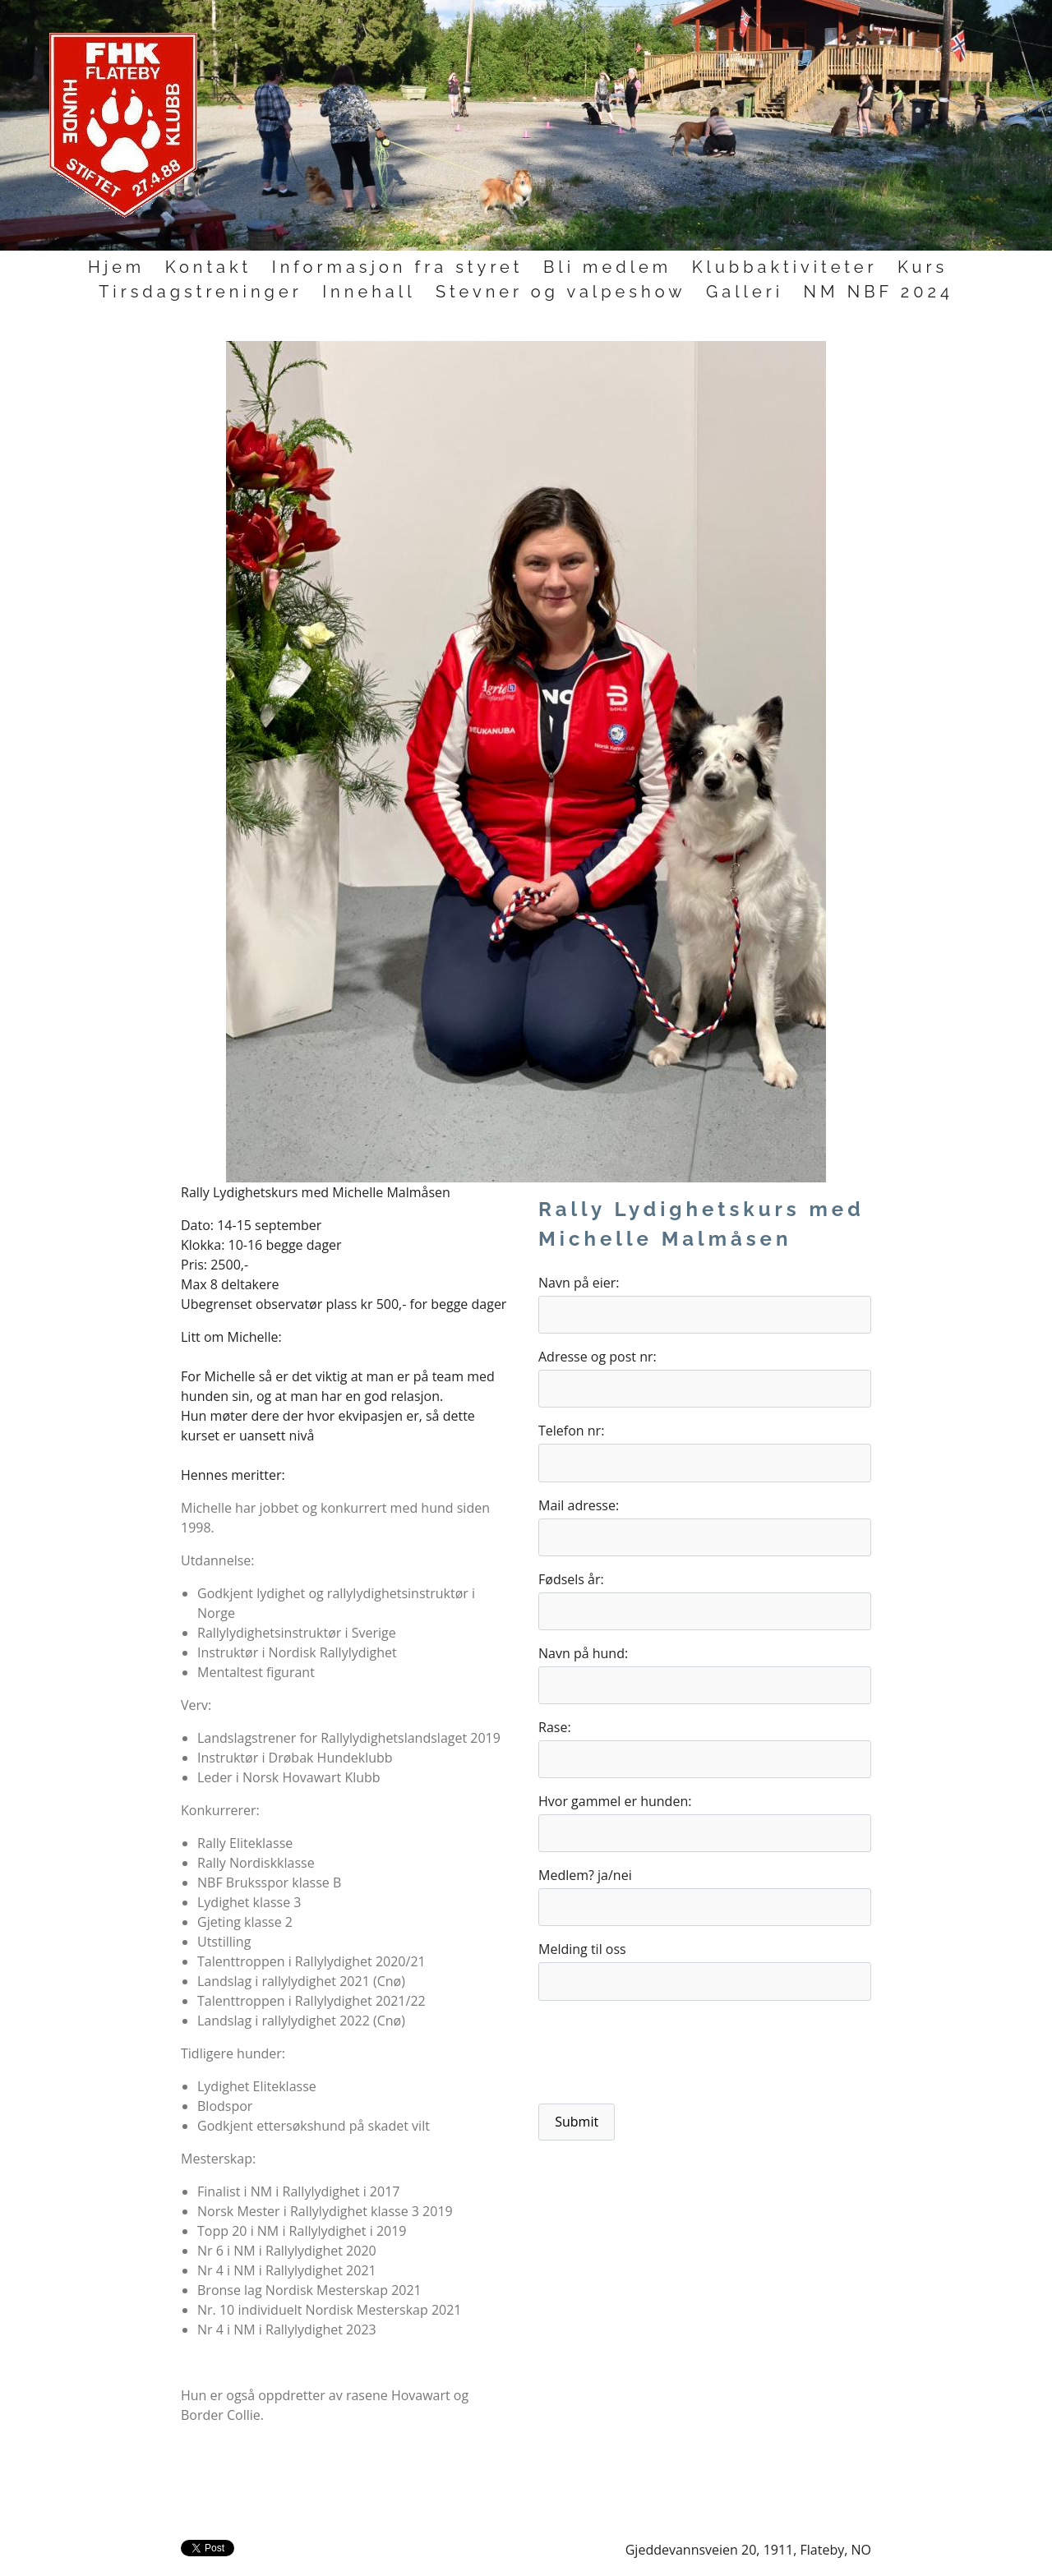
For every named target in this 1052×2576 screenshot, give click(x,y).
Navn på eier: (578, 1283)
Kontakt (208, 267)
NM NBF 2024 (878, 292)
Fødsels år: (571, 1579)
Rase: (554, 1727)
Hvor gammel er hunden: (614, 1801)
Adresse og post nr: (597, 1357)
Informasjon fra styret (398, 267)
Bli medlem (607, 267)
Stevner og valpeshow (560, 292)
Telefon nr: (571, 1431)
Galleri (744, 292)
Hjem (116, 267)
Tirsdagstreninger (200, 292)
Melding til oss (582, 1949)
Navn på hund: (583, 1653)
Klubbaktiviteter (785, 267)
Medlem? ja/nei (585, 1875)
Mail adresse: (578, 1505)
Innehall (368, 292)
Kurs (922, 267)
